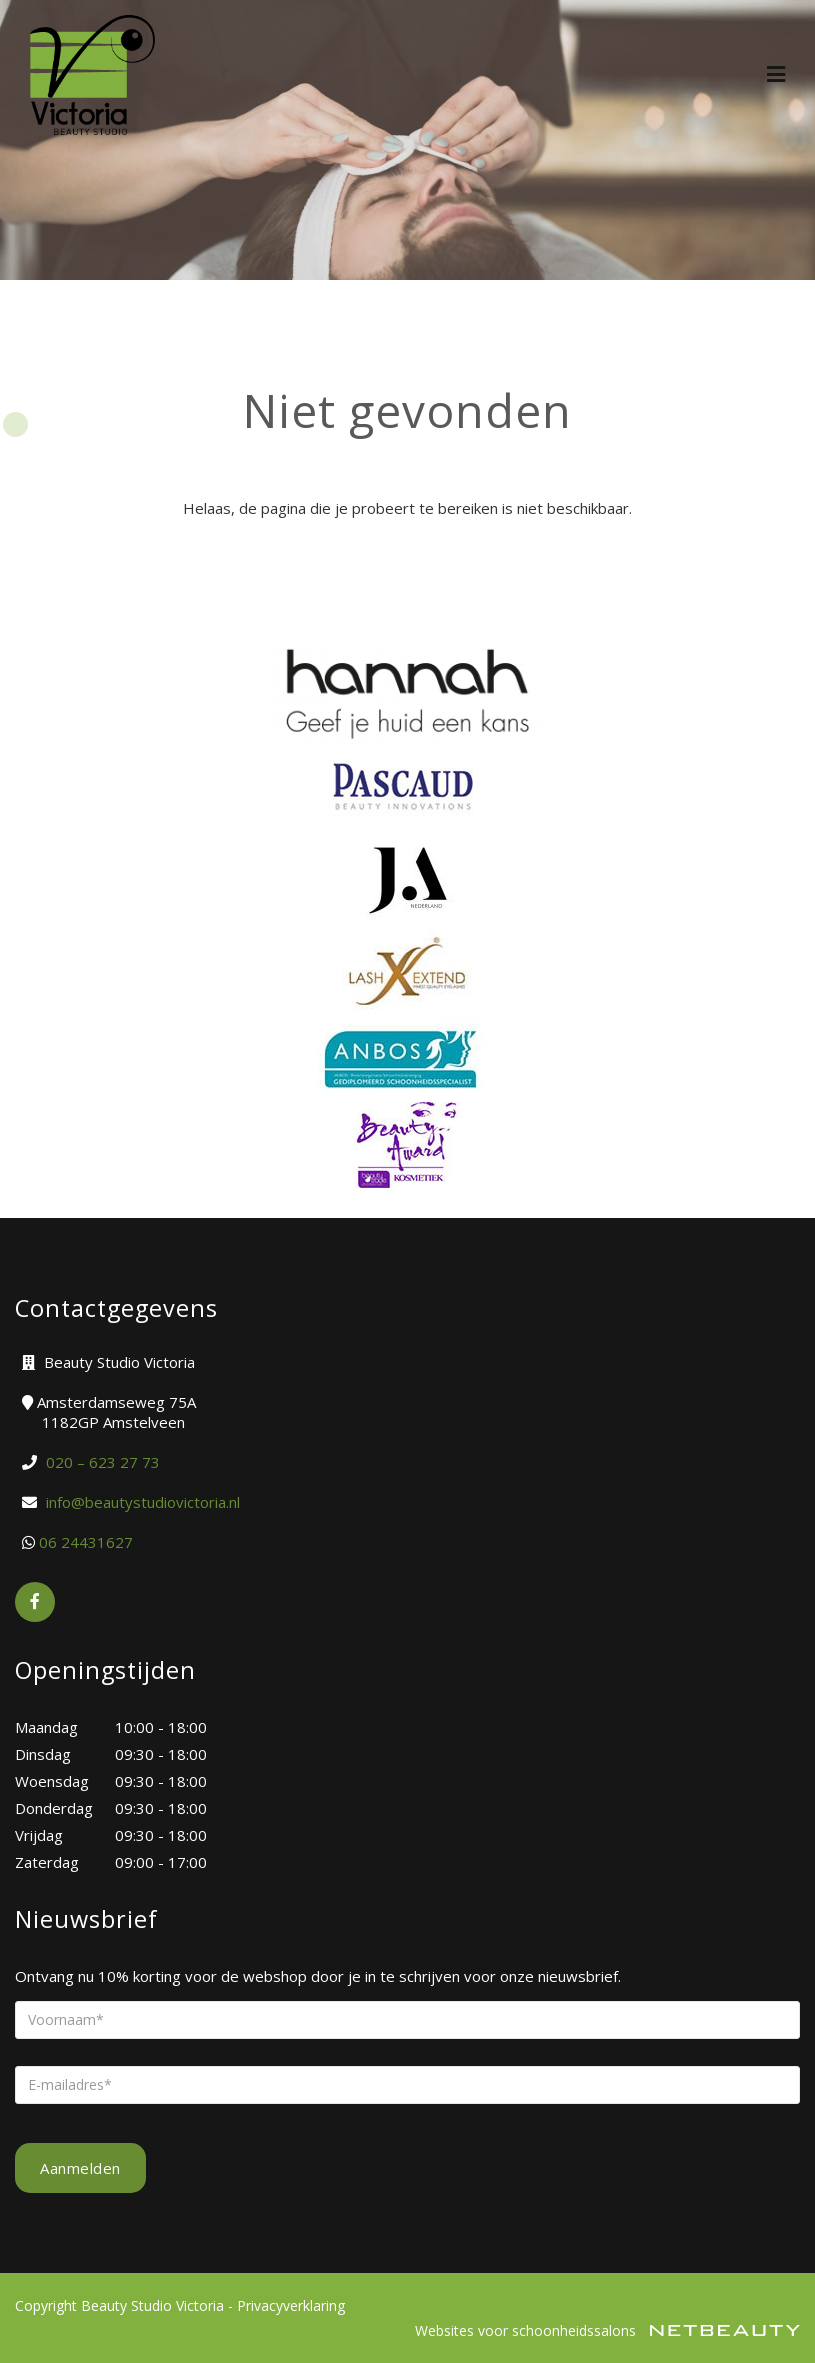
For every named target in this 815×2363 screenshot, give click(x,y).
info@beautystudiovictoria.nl (143, 1502)
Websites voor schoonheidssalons (607, 2330)
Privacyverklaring (291, 2305)
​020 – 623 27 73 (103, 1462)
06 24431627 (86, 1542)
